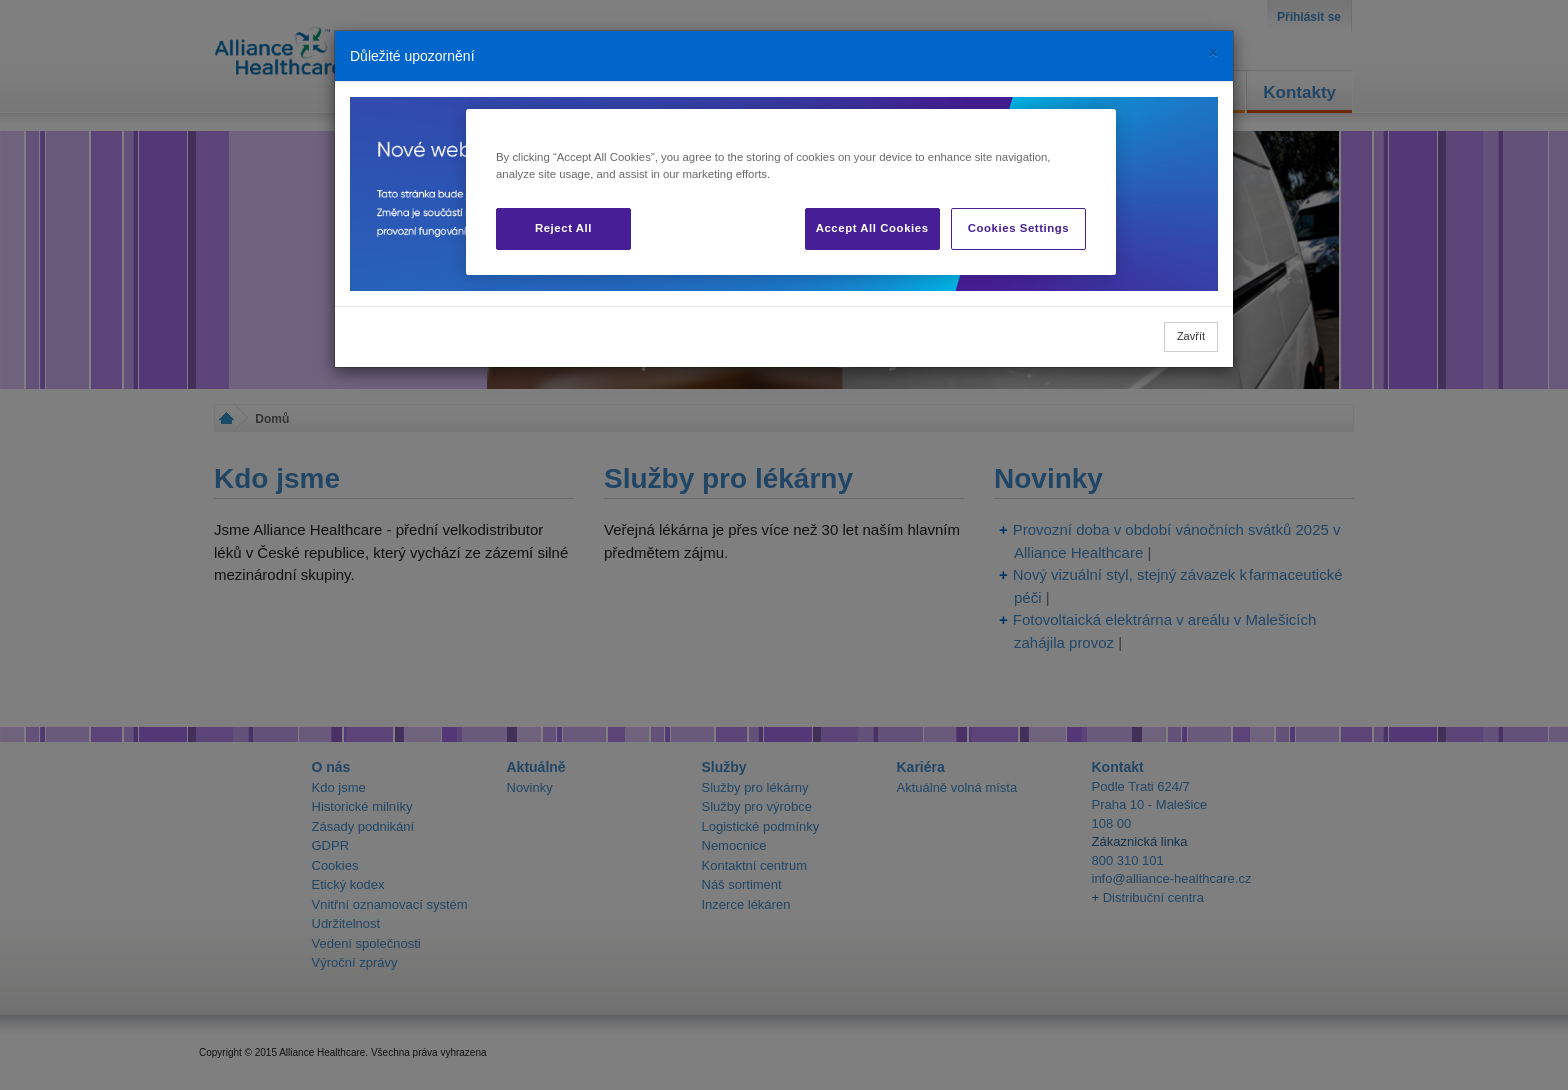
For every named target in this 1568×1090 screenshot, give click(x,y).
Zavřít (1191, 336)
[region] (791, 192)
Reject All (563, 228)
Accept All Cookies (872, 228)
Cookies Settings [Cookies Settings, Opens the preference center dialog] (1018, 228)
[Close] (1213, 52)
